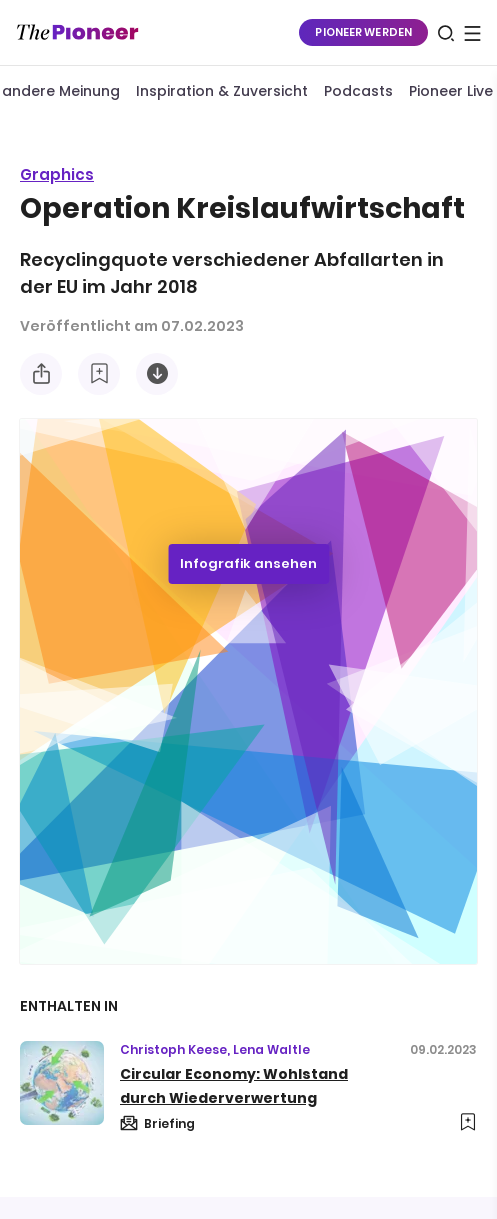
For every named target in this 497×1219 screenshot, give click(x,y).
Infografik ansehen (248, 563)
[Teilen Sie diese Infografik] (41, 374)
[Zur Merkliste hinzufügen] (99, 374)
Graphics (57, 174)
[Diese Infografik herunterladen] (157, 374)
